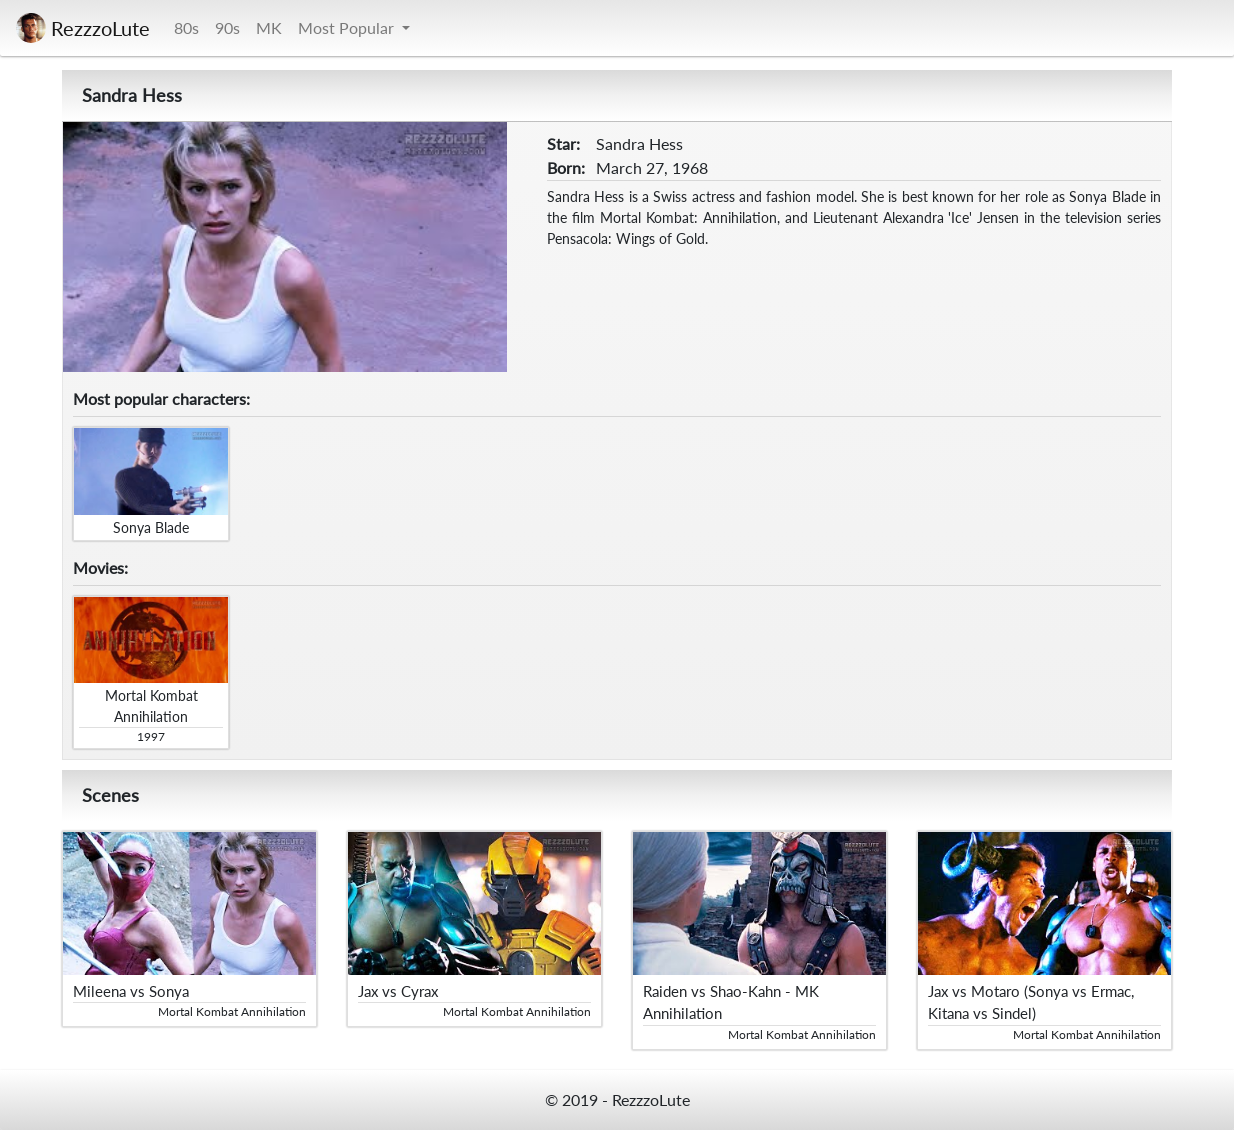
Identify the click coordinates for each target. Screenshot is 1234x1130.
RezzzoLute (83, 28)
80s (186, 27)
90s (227, 27)
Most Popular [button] (348, 27)
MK (269, 27)
